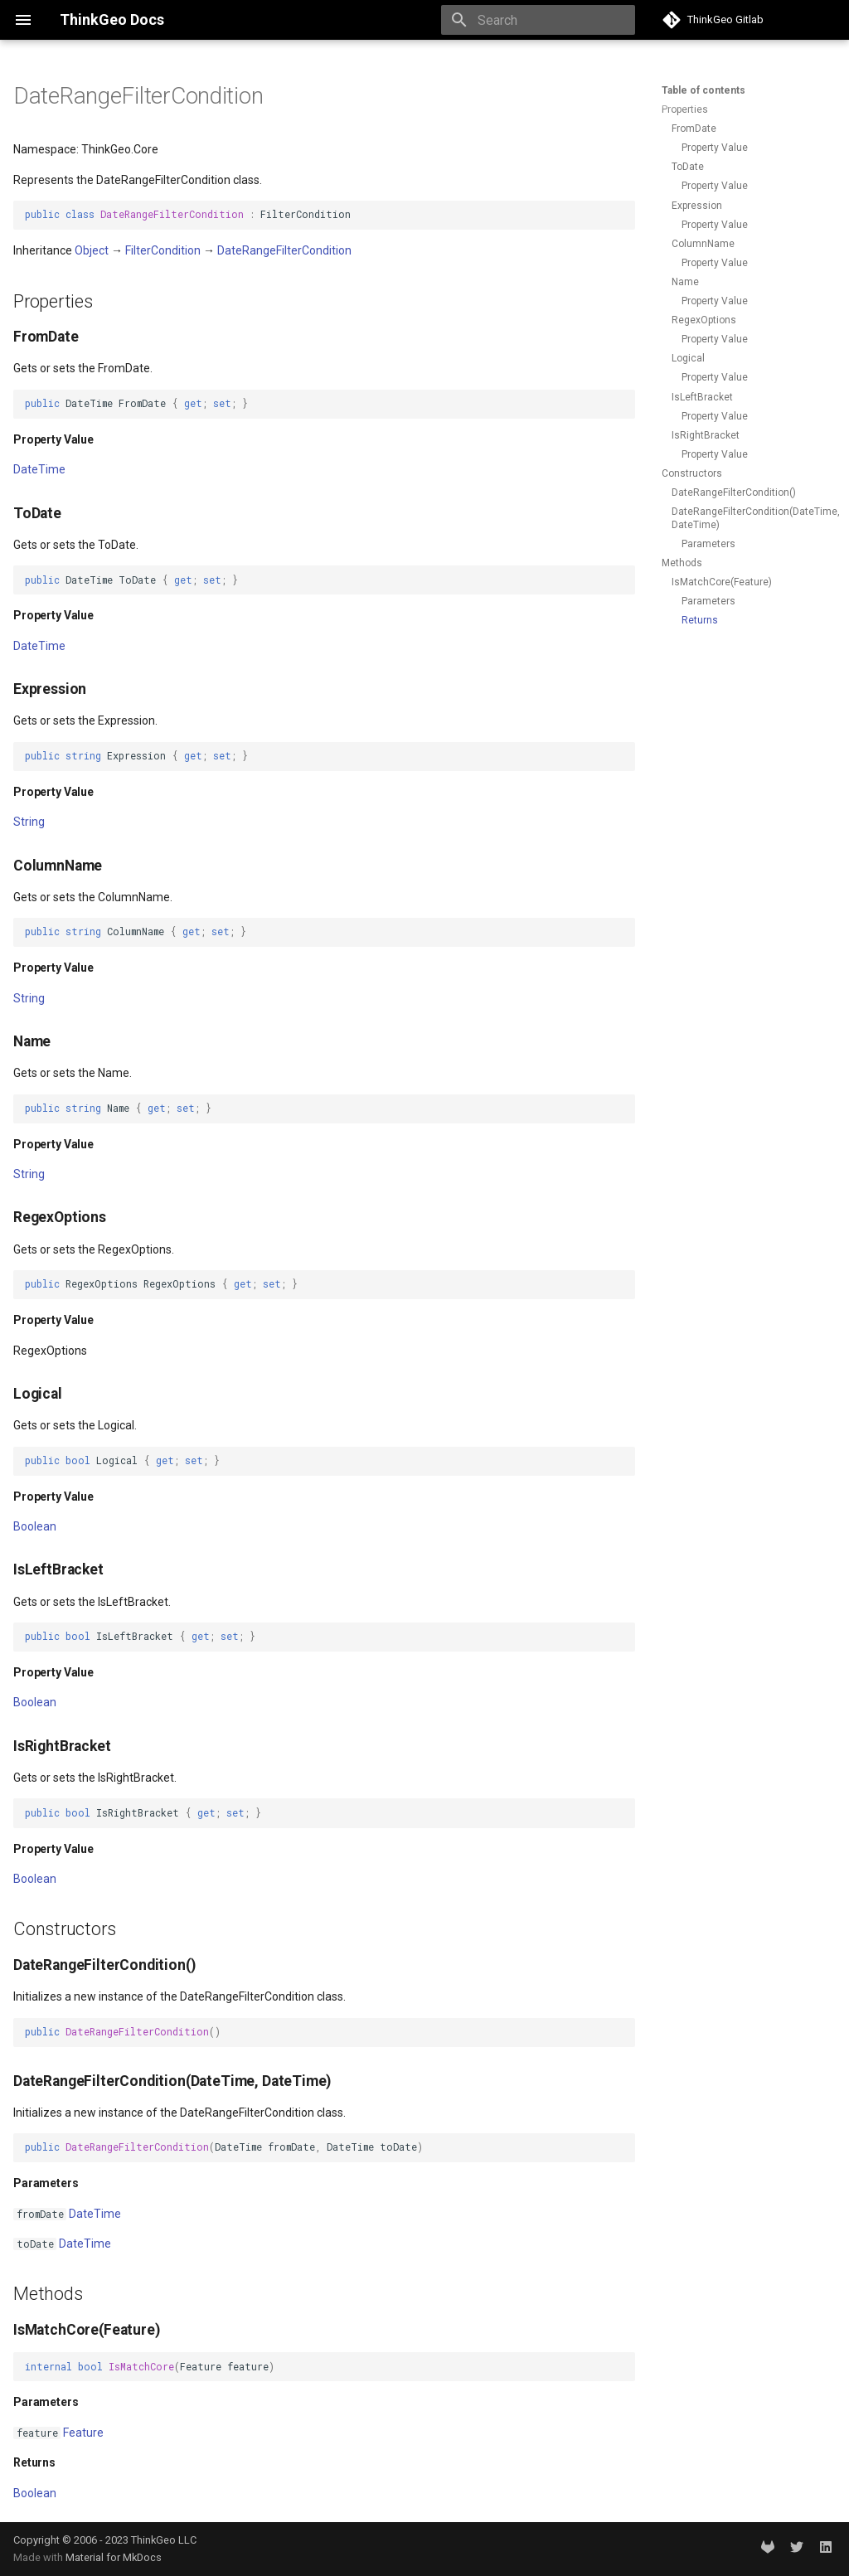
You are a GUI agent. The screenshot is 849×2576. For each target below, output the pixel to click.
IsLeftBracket (702, 397)
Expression (697, 205)
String (29, 821)
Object (92, 250)
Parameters (708, 544)
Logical (688, 358)
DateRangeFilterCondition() (734, 492)
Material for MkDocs (113, 2557)
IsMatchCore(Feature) (722, 582)
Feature (83, 2432)
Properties (685, 109)
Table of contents (703, 90)
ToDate (688, 166)
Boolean (34, 1526)
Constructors (692, 473)
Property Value (715, 147)
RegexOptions (704, 320)
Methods (682, 563)
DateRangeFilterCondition (284, 250)
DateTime (39, 469)
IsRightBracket (706, 435)
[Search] (538, 20)
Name (685, 282)
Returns (700, 620)
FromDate (694, 128)
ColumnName (703, 244)
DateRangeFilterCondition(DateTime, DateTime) (752, 518)
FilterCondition (163, 250)
